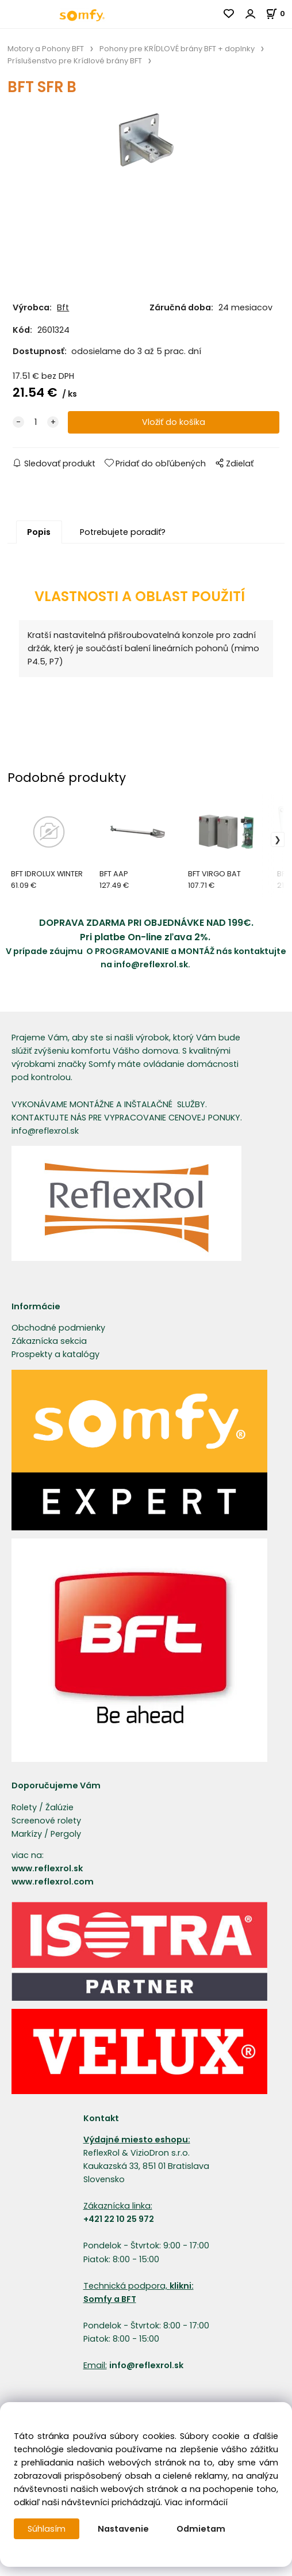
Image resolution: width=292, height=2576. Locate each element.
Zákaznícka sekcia (49, 1341)
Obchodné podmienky (58, 1327)
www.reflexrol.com (52, 1881)
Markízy (26, 1834)
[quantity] (35, 422)
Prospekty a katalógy (55, 1354)
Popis (39, 532)
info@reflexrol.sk (151, 964)
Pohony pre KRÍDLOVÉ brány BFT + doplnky (177, 48)
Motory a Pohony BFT (45, 48)
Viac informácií (196, 2502)
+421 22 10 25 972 (118, 2219)
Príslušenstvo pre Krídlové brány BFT (74, 60)
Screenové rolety (46, 1820)
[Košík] (279, 13)
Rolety (24, 1807)
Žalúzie (59, 1807)
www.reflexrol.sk (47, 1868)
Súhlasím (47, 2529)
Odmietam (200, 2529)
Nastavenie (123, 2529)
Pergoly (66, 1834)
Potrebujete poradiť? (123, 532)
